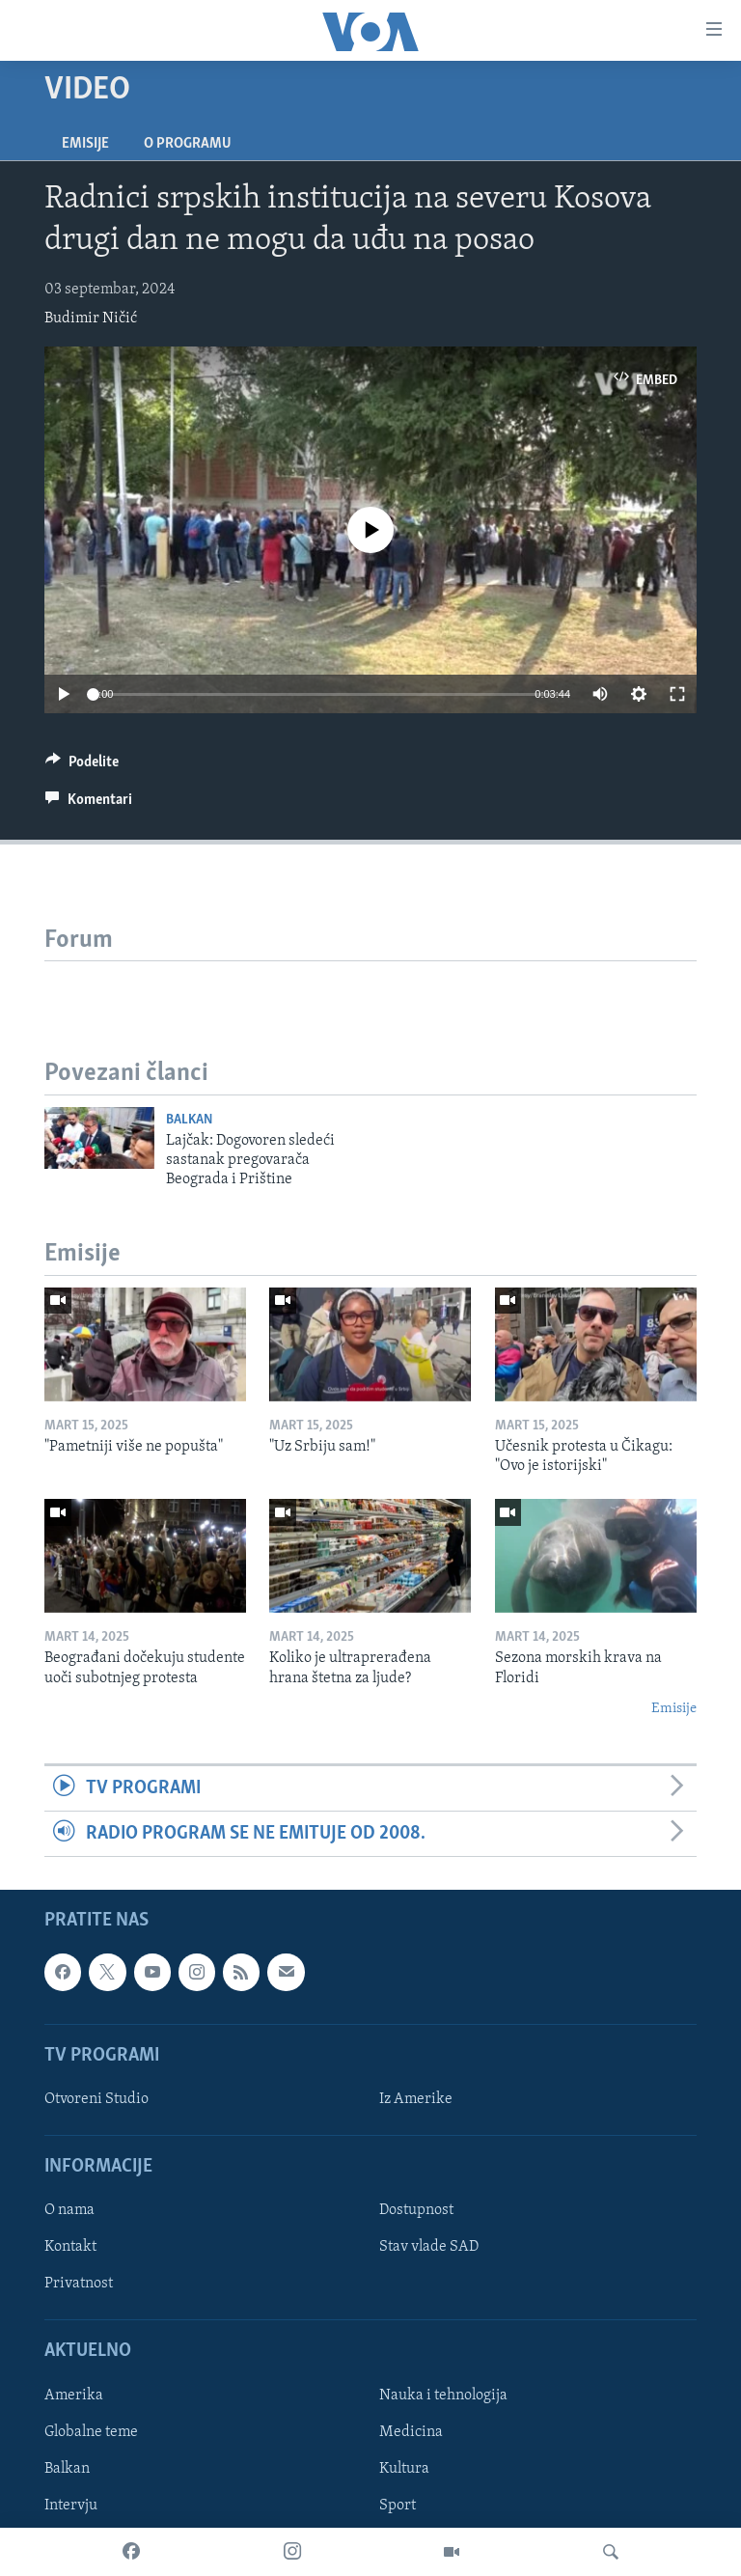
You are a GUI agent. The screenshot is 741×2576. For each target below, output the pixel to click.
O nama (69, 2211)
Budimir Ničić (90, 318)
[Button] (82, 766)
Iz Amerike (416, 2099)
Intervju (70, 2505)
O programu (188, 144)
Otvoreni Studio (96, 2099)
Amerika (73, 2395)
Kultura (404, 2469)
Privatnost (78, 2284)
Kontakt (70, 2248)
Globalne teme (91, 2432)
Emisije (85, 144)
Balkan (189, 1120)
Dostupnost (416, 2211)
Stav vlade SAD (429, 2248)
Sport (397, 2505)
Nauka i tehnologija (443, 2395)
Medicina (411, 2432)
